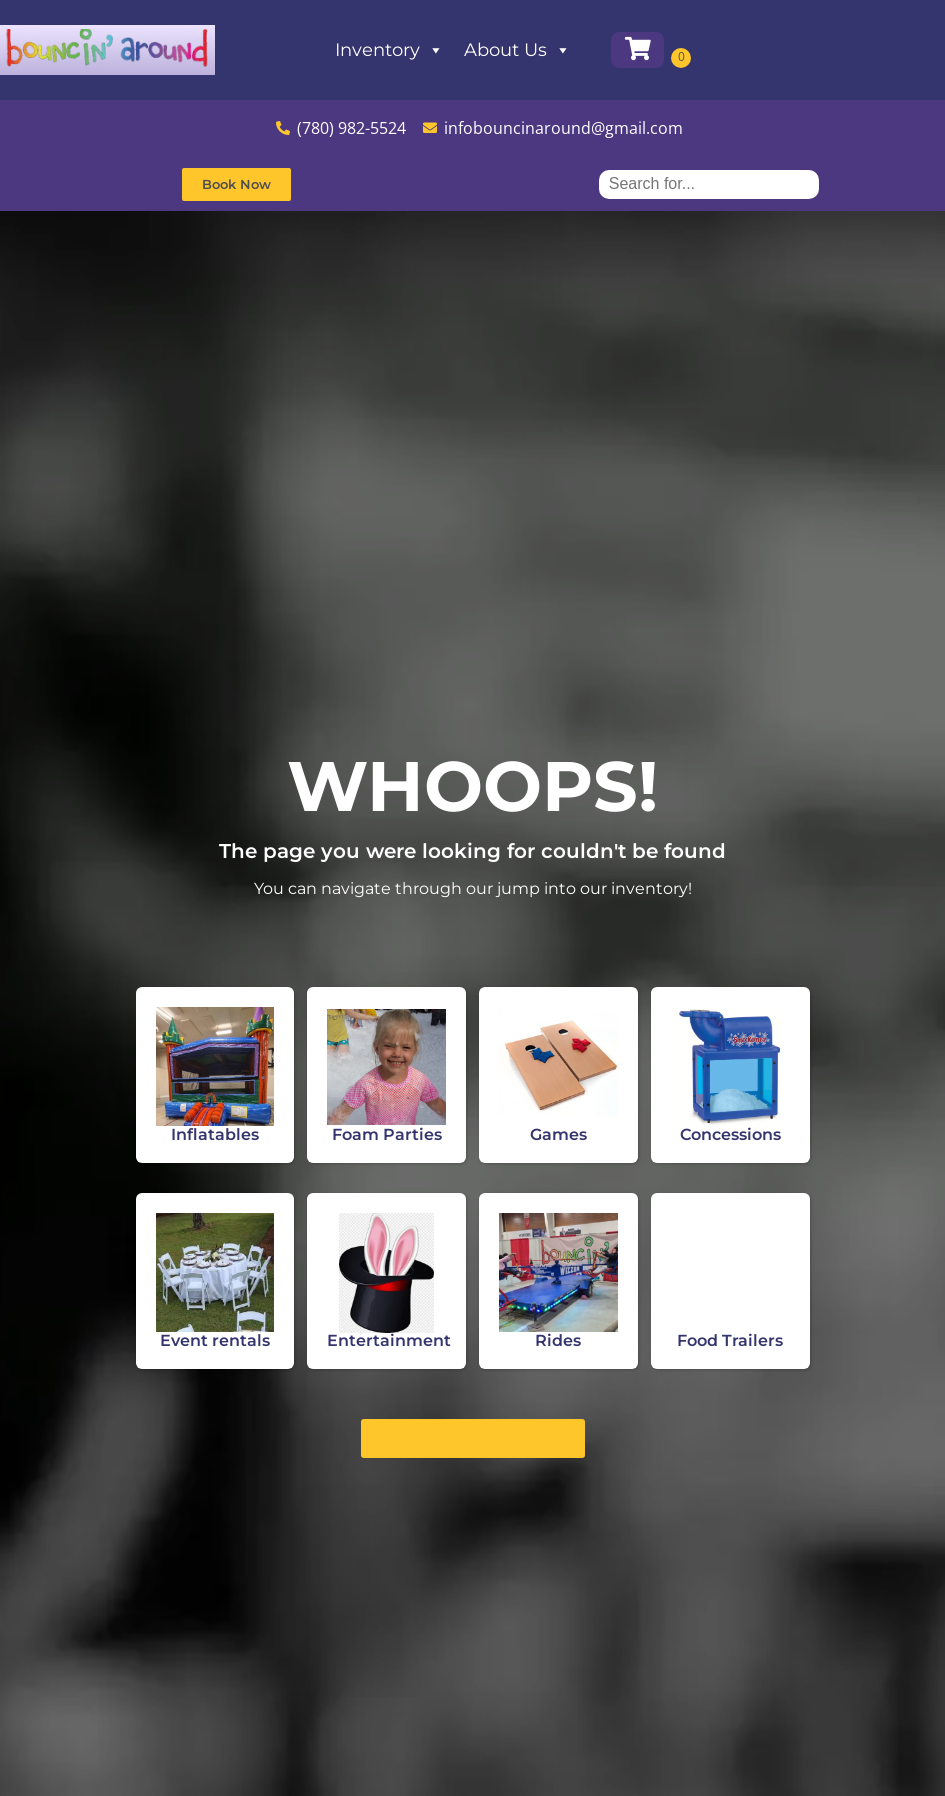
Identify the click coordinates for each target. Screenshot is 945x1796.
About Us (577, 50)
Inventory (449, 50)
